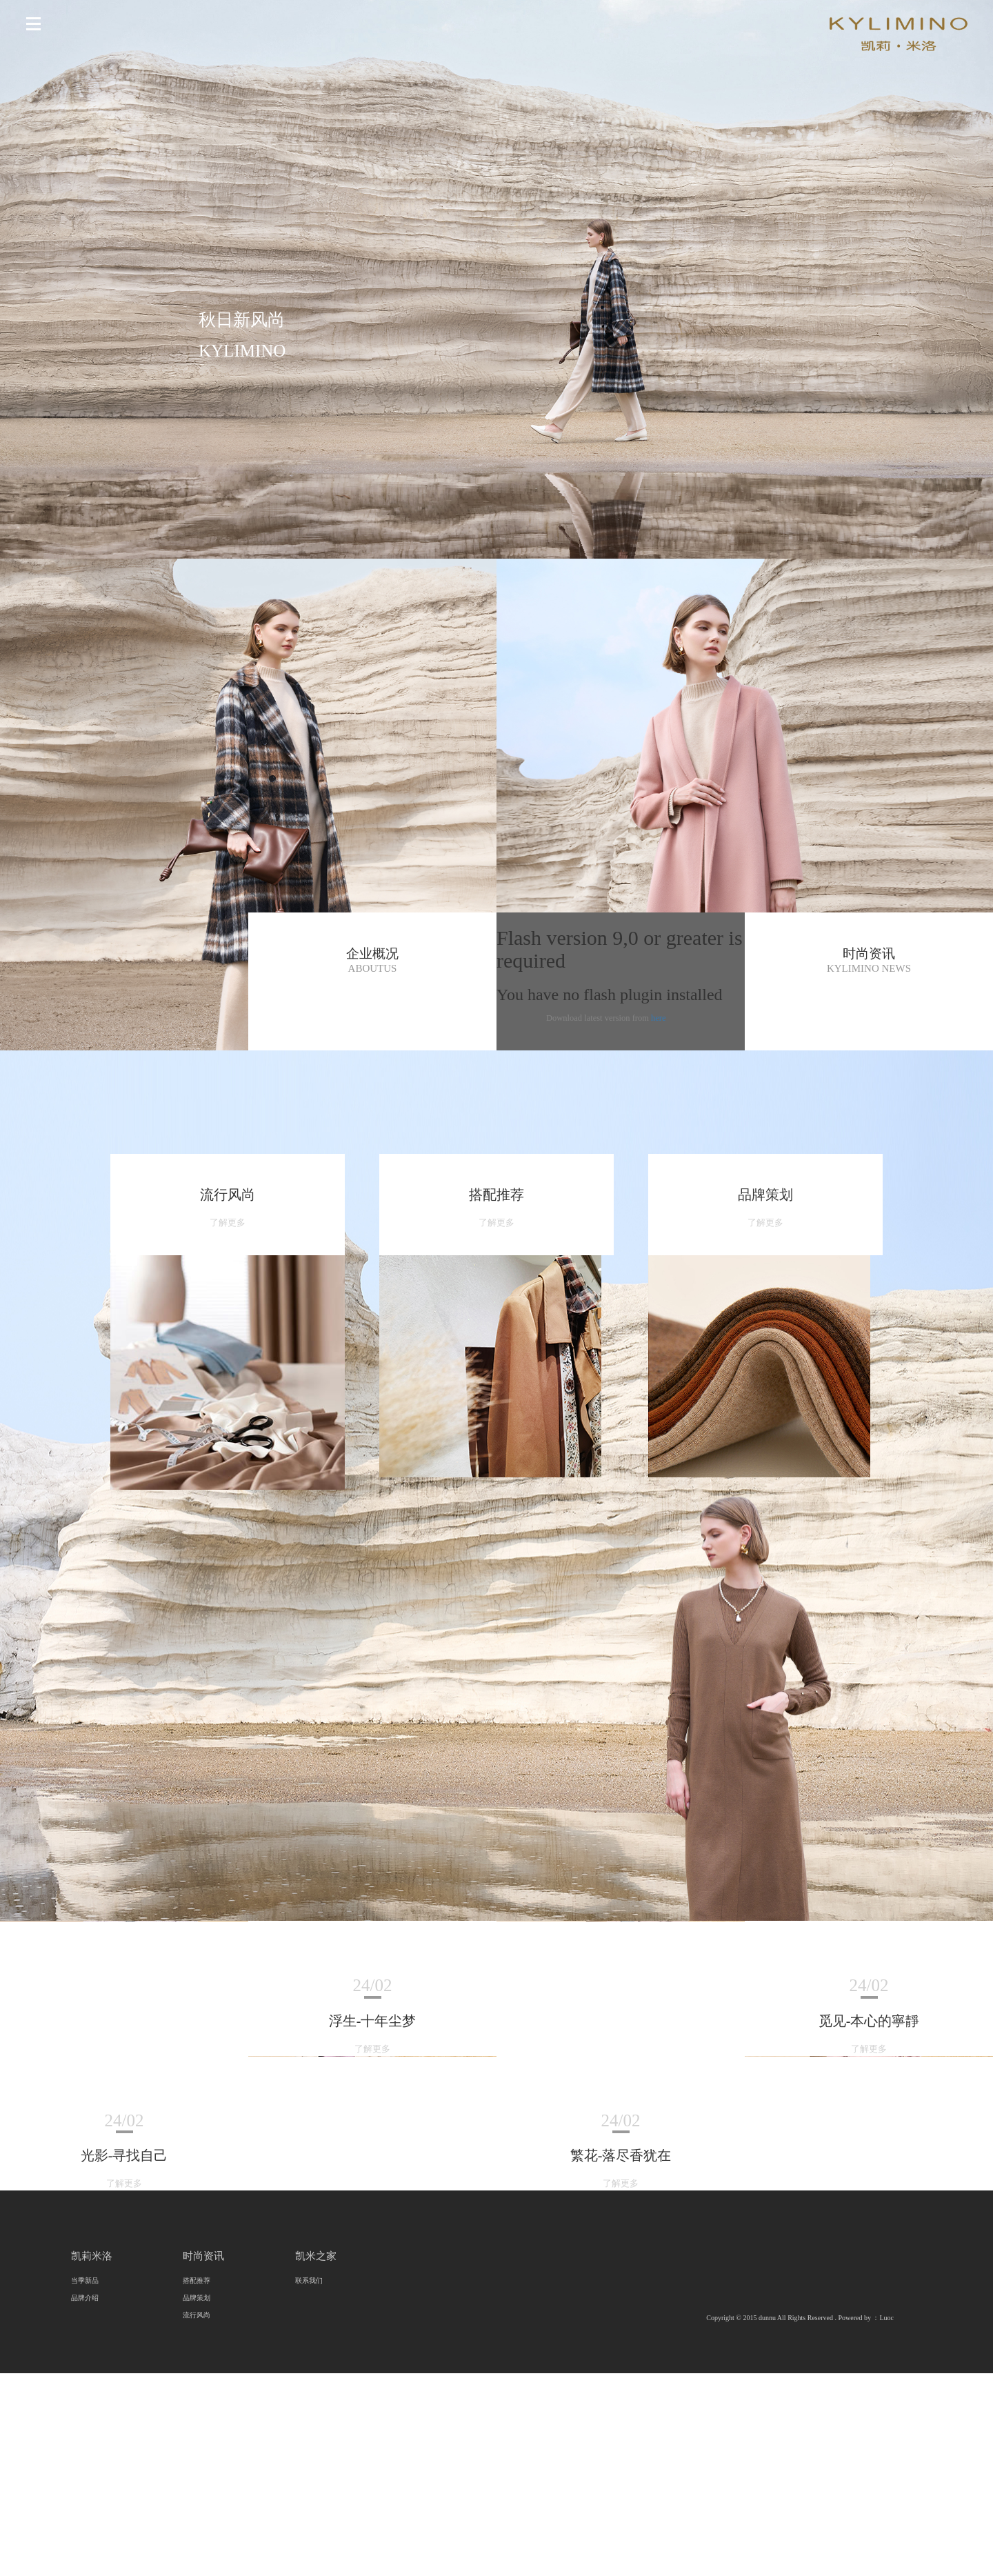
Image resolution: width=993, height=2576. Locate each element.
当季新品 (85, 2280)
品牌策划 (196, 2298)
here (658, 1018)
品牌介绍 (85, 2298)
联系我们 (309, 2280)
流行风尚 (196, 2315)
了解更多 (227, 1223)
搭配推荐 (196, 2280)
